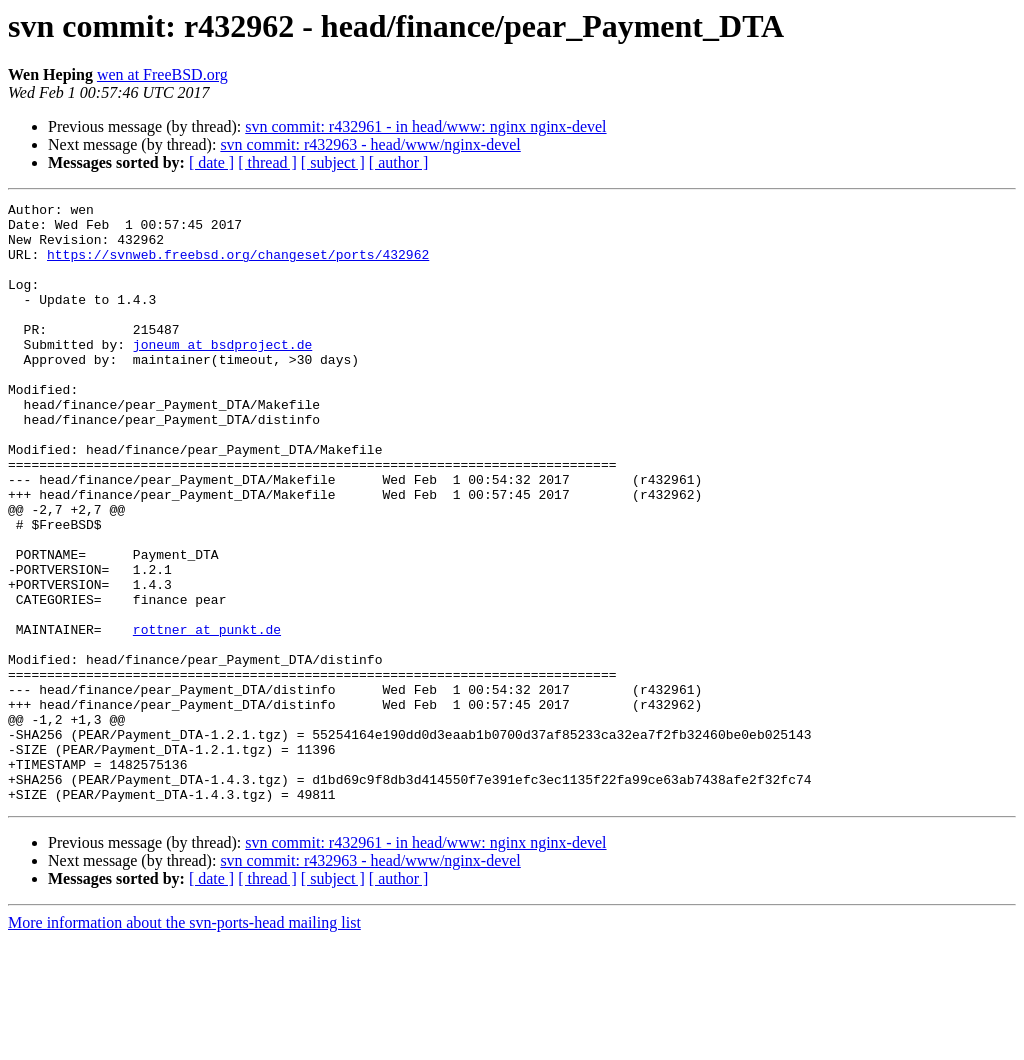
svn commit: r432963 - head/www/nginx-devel (370, 144)
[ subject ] (333, 162)
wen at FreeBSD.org (162, 74)
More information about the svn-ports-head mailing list (184, 1042)
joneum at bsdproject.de (222, 374)
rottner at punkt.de (207, 716)
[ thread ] (267, 162)
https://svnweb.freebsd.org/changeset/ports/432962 (238, 266)
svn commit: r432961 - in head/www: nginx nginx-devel (425, 126)
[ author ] (399, 162)
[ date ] (211, 162)
